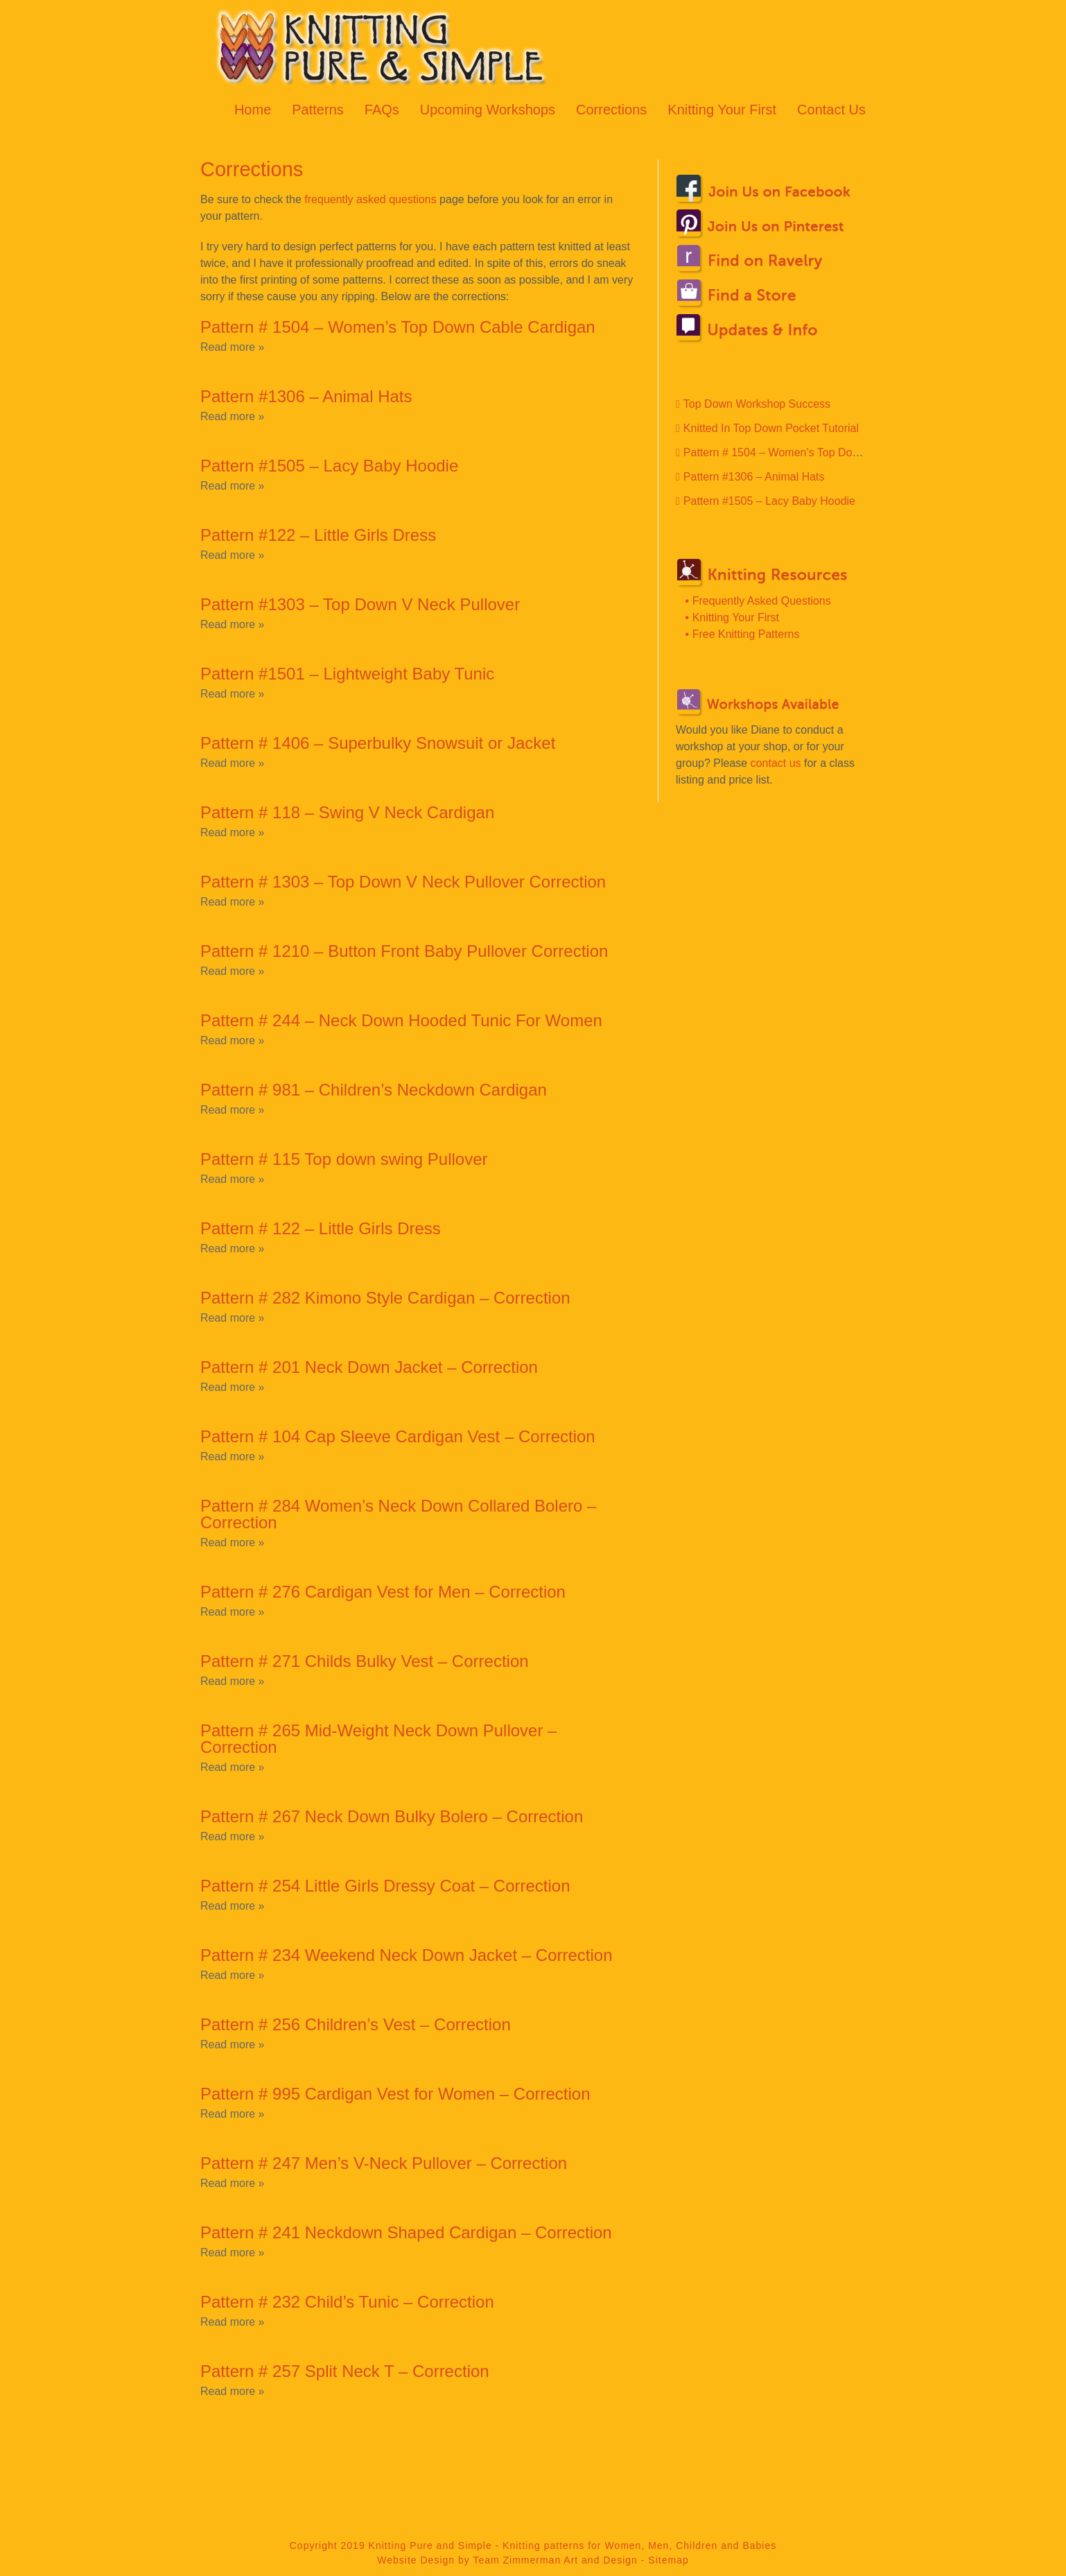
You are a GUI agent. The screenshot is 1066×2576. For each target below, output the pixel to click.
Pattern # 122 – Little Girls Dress (320, 1228)
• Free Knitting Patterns (742, 634)
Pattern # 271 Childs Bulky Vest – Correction (364, 1661)
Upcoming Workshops (487, 109)
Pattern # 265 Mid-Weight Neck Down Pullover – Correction (378, 1738)
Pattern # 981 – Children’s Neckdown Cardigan (373, 1089)
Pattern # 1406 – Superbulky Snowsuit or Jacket (377, 743)
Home (252, 109)
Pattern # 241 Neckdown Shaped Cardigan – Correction (406, 2232)
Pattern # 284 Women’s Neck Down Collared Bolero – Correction (398, 1514)
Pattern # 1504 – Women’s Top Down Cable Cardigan (397, 327)
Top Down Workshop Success (756, 404)
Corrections (611, 109)
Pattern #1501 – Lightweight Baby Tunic (347, 673)
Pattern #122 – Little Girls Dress (318, 535)
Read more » (232, 347)
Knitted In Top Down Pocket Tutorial (771, 428)
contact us (776, 763)
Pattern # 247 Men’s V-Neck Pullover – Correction (383, 2163)
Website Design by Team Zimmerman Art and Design (507, 2560)
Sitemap (668, 2560)
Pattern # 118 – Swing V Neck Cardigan (347, 812)
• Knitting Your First (732, 617)
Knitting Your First (721, 109)
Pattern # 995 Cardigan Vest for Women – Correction (395, 2093)
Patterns (317, 109)
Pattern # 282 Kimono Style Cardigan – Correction (385, 1297)
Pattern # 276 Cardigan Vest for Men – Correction (383, 1591)
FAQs (382, 109)
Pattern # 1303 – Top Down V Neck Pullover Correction (403, 881)
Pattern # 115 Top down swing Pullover (343, 1159)
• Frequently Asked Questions (758, 601)
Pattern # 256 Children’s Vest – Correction (355, 2024)
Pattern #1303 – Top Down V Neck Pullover (360, 604)
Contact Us (831, 109)
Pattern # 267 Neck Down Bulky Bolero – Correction (391, 1816)
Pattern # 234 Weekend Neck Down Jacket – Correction (406, 1955)
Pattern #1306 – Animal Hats (306, 396)
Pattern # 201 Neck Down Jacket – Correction (369, 1367)
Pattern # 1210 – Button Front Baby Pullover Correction (404, 951)
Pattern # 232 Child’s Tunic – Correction (347, 2301)
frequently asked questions (370, 199)
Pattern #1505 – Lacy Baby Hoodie (329, 465)
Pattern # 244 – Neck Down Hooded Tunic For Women (401, 1020)
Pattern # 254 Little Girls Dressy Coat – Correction (385, 1885)
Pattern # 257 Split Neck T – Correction (344, 2371)
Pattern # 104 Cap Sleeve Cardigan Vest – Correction (397, 1436)
